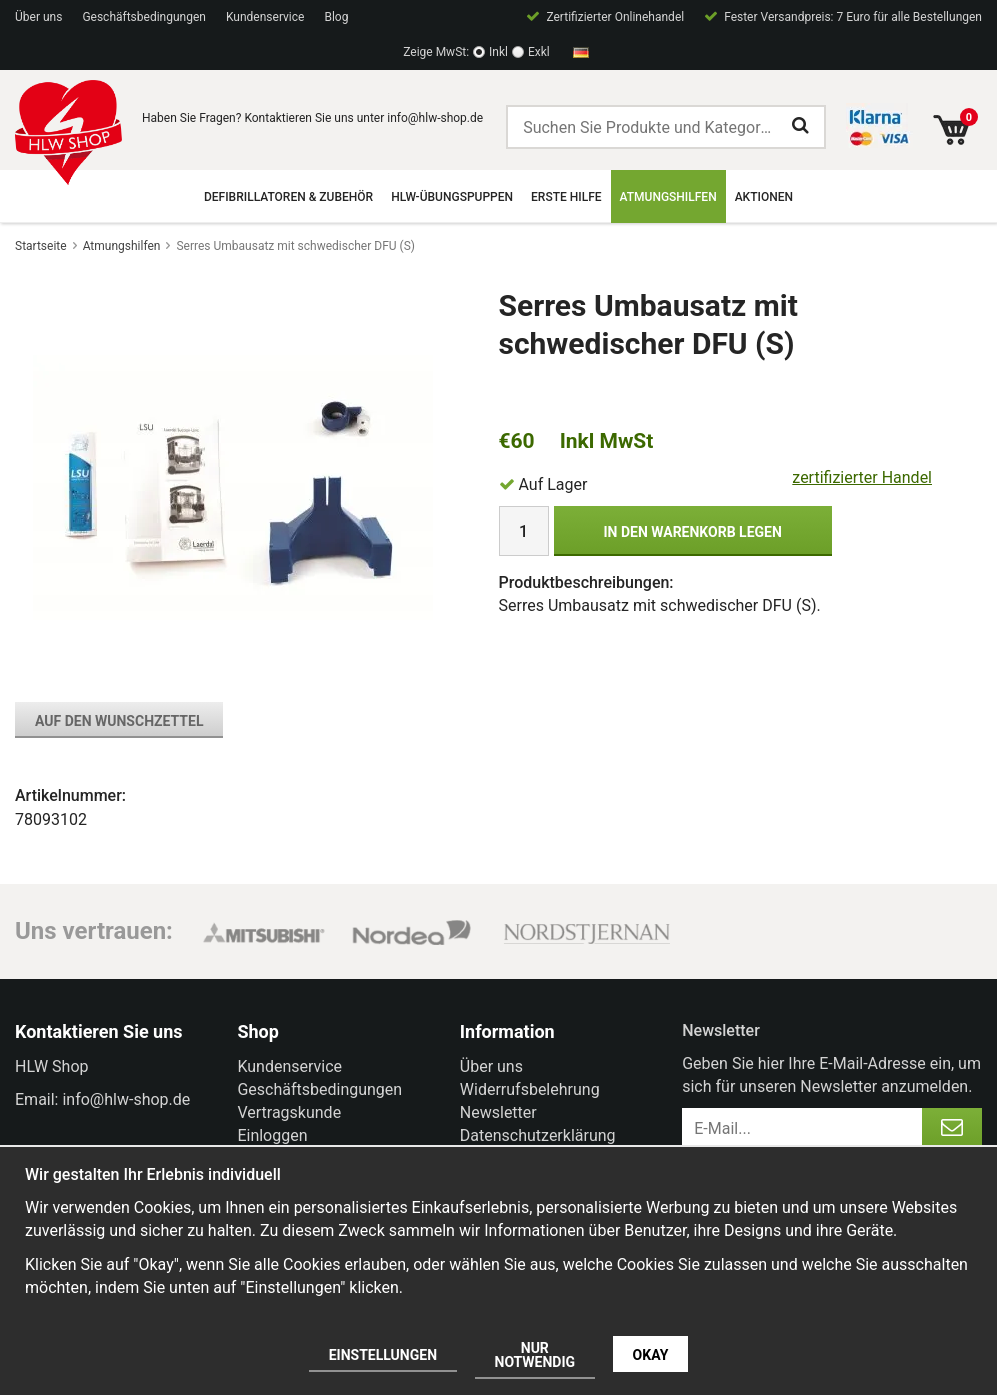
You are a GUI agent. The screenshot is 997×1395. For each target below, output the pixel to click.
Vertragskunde (289, 1112)
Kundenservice (265, 17)
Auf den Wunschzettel (119, 721)
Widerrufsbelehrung (530, 1089)
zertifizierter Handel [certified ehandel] (862, 477)
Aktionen (764, 197)
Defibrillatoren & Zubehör (288, 197)
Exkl (539, 52)
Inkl (498, 52)
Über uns (38, 17)
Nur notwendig (535, 1355)
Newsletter (498, 1112)
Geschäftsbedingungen (144, 17)
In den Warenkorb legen (693, 532)
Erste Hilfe (566, 197)
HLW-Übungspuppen (452, 197)
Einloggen (272, 1135)
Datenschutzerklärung (538, 1135)
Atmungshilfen (668, 197)
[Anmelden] (952, 1128)
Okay (651, 1355)
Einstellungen (383, 1355)
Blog (336, 17)
